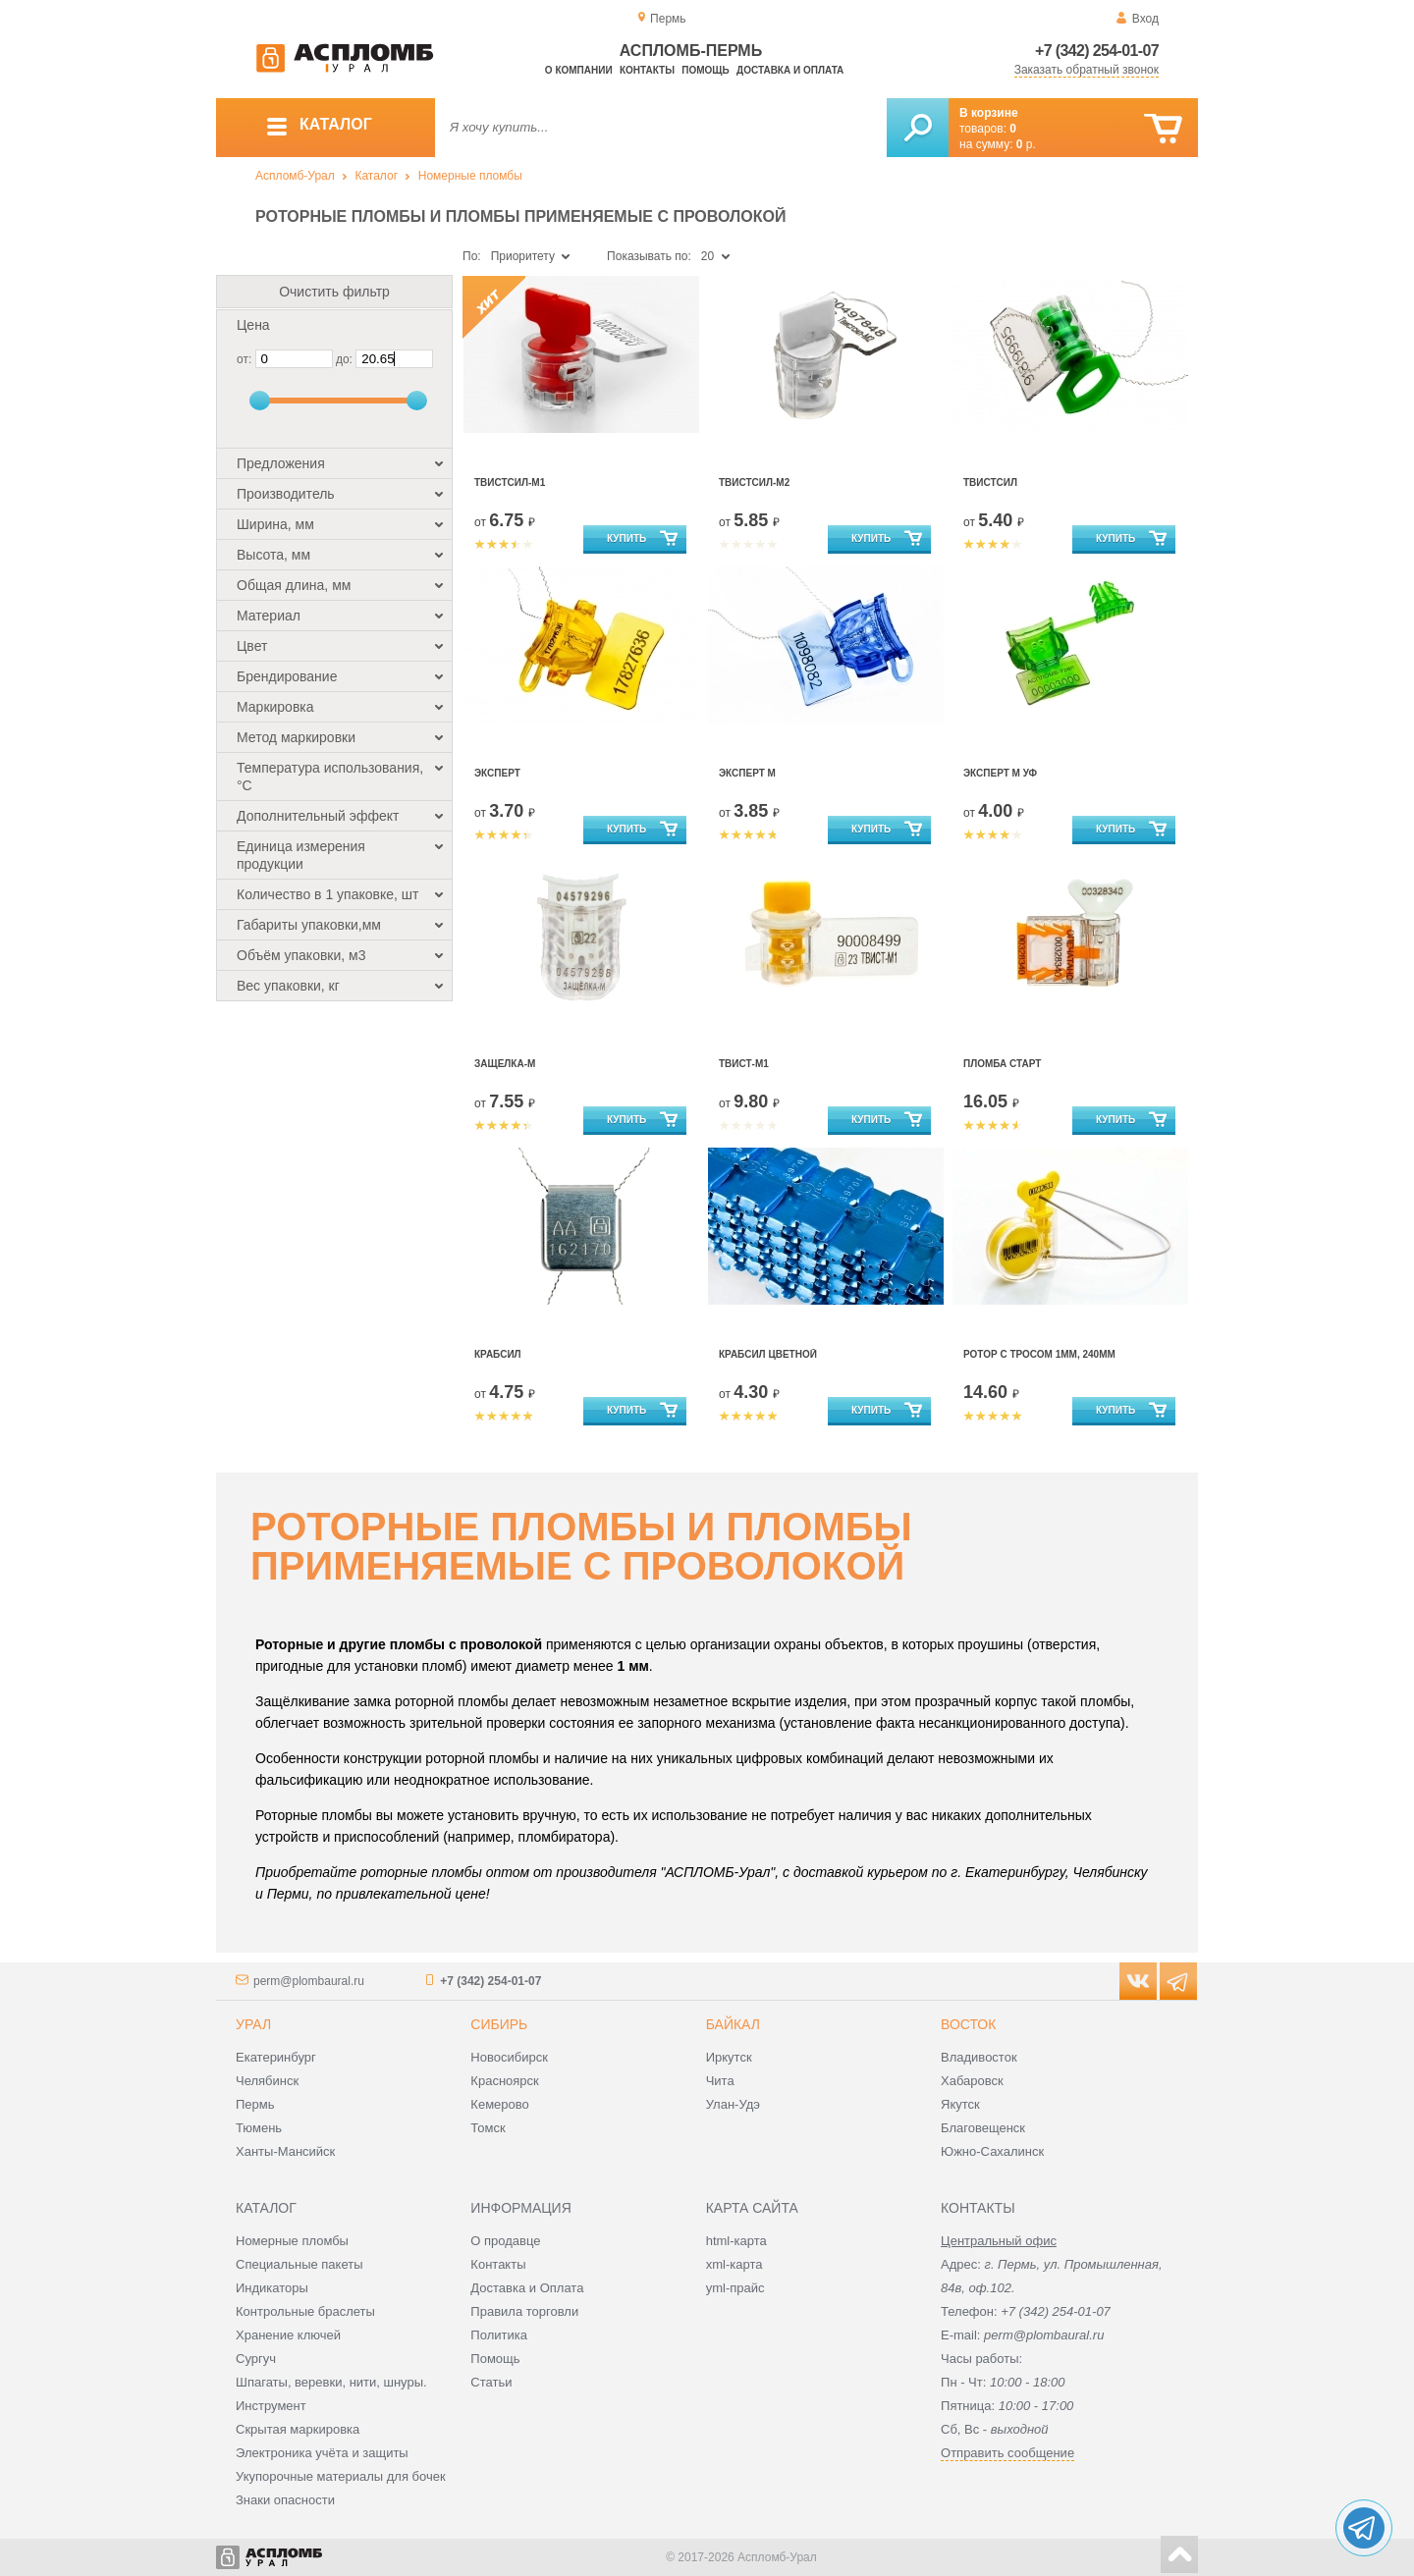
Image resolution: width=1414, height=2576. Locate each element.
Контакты (647, 70)
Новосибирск (509, 2057)
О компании (579, 70)
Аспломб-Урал (295, 176)
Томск (487, 2127)
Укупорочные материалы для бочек (341, 2476)
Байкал (733, 2024)
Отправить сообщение (1007, 2452)
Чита (720, 2080)
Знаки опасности (285, 2500)
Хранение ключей (288, 2335)
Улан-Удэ (733, 2104)
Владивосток (979, 2057)
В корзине (988, 113)
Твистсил (990, 482)
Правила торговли (524, 2311)
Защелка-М (504, 1063)
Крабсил (497, 1354)
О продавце (505, 2240)
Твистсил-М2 (754, 482)
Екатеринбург (276, 2057)
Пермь (255, 2104)
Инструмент (271, 2405)
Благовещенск (983, 2127)
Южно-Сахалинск (992, 2151)
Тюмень (259, 2127)
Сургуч (256, 2358)
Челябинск (267, 2080)
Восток (968, 2024)
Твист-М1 (744, 1063)
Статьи (491, 2382)
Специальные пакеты (299, 2264)
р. (1026, 144)
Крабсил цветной (768, 1354)
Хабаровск (972, 2080)
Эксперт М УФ (1000, 773)
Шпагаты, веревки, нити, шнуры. (331, 2382)
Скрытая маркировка (297, 2429)
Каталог (376, 176)
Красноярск (504, 2080)
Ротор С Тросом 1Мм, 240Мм (1039, 1354)
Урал (253, 2024)
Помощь (705, 70)
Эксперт (497, 773)
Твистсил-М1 (509, 482)
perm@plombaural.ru (308, 1981)
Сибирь (498, 2024)
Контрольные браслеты (305, 2311)
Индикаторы (272, 2288)
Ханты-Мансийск (285, 2151)
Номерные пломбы (470, 176)
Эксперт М (747, 773)
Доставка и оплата (789, 70)
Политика (498, 2335)
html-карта (736, 2240)
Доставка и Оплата (526, 2288)
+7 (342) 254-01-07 (1097, 50)
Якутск (960, 2104)
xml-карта (734, 2264)
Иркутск (729, 2057)
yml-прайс (735, 2288)
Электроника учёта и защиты (322, 2452)
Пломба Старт (1002, 1063)
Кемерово (499, 2104)
